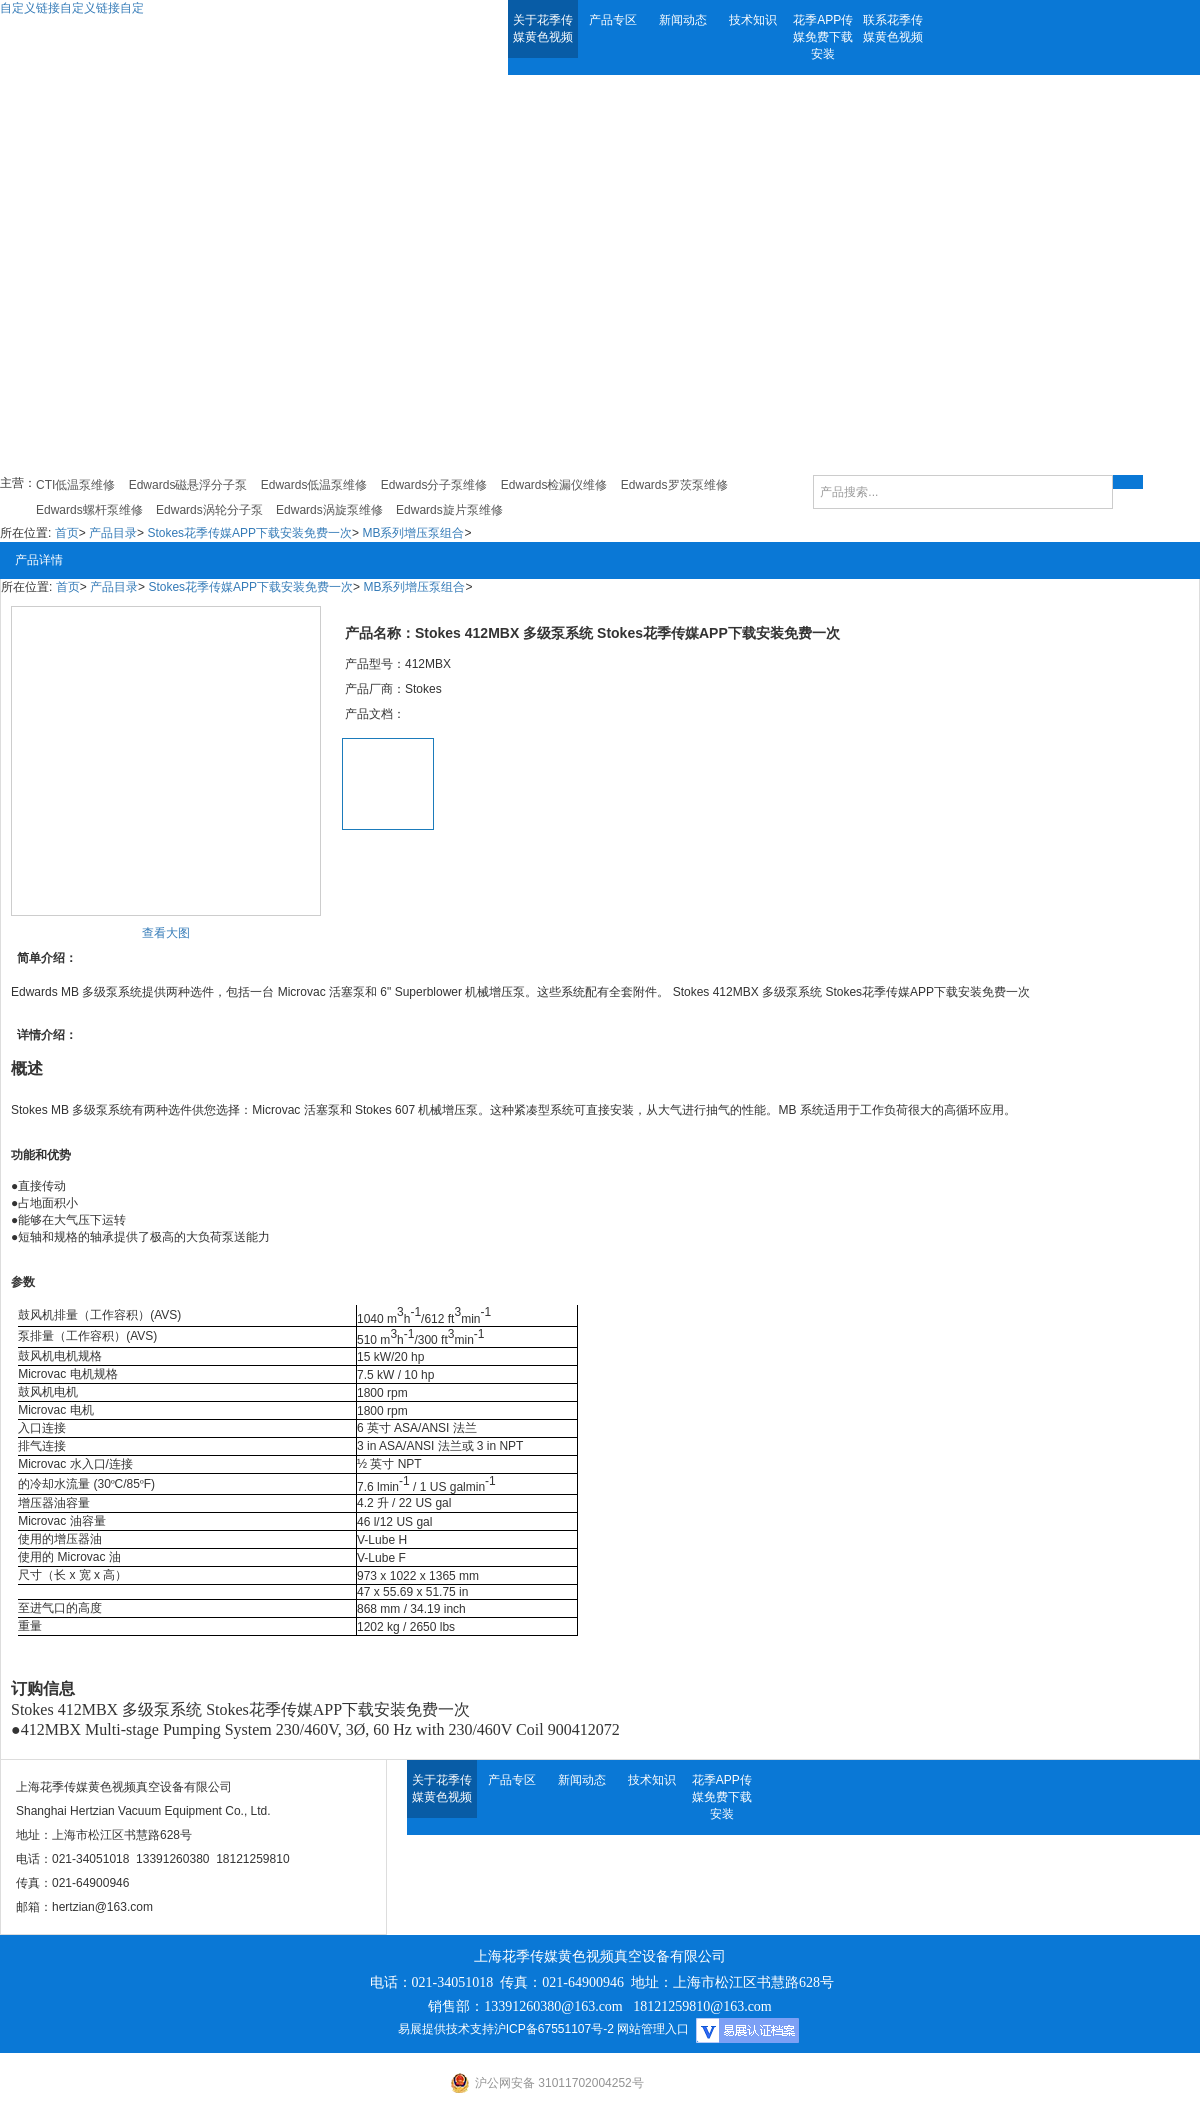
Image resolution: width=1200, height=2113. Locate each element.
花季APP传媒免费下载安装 (823, 37)
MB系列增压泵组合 (413, 533)
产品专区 (613, 20)
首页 (67, 533)
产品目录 (113, 533)
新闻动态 (683, 20)
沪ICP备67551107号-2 (554, 2029)
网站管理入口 (653, 2029)
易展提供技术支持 (446, 2029)
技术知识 (753, 20)
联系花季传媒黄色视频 (893, 28)
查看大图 (166, 933)
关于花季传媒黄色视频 (543, 28)
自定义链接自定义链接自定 (72, 8)
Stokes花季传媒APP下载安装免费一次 (249, 533)
